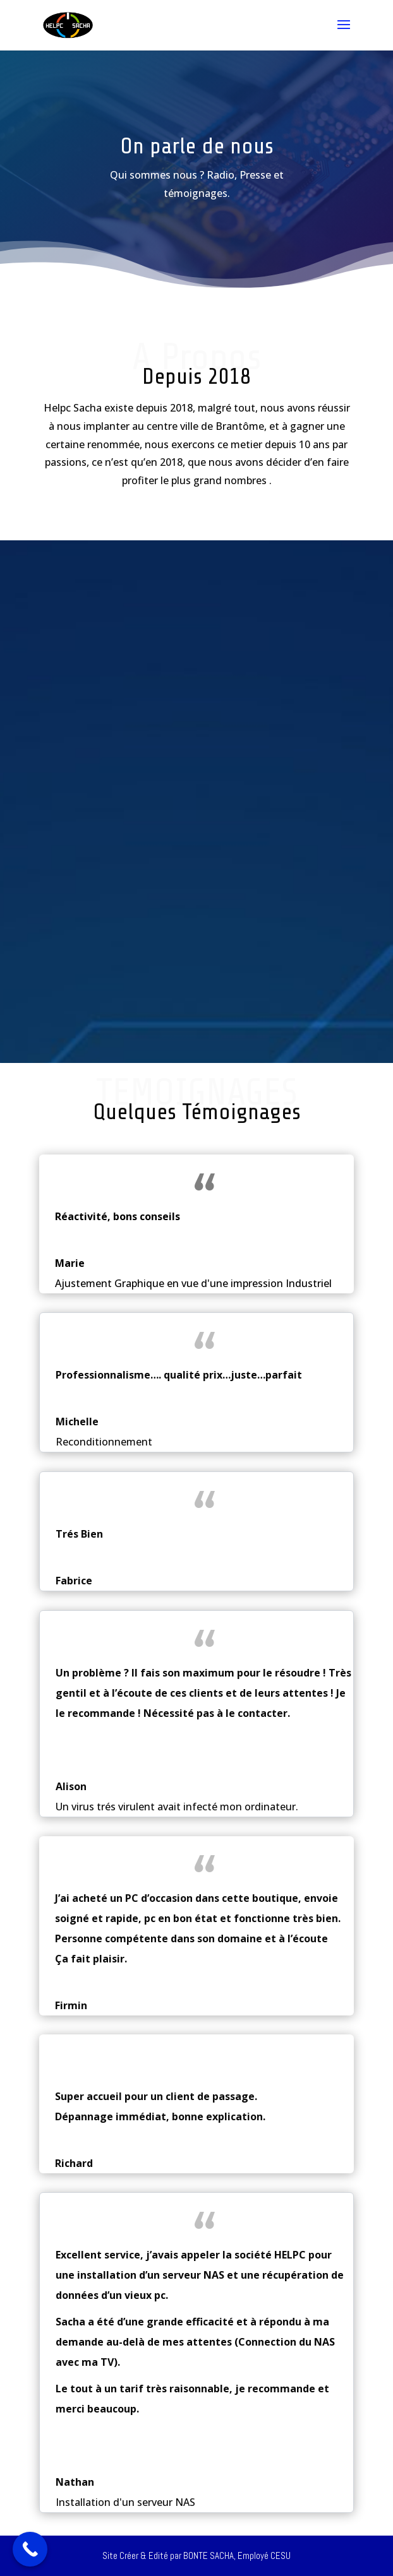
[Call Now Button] (30, 2549)
